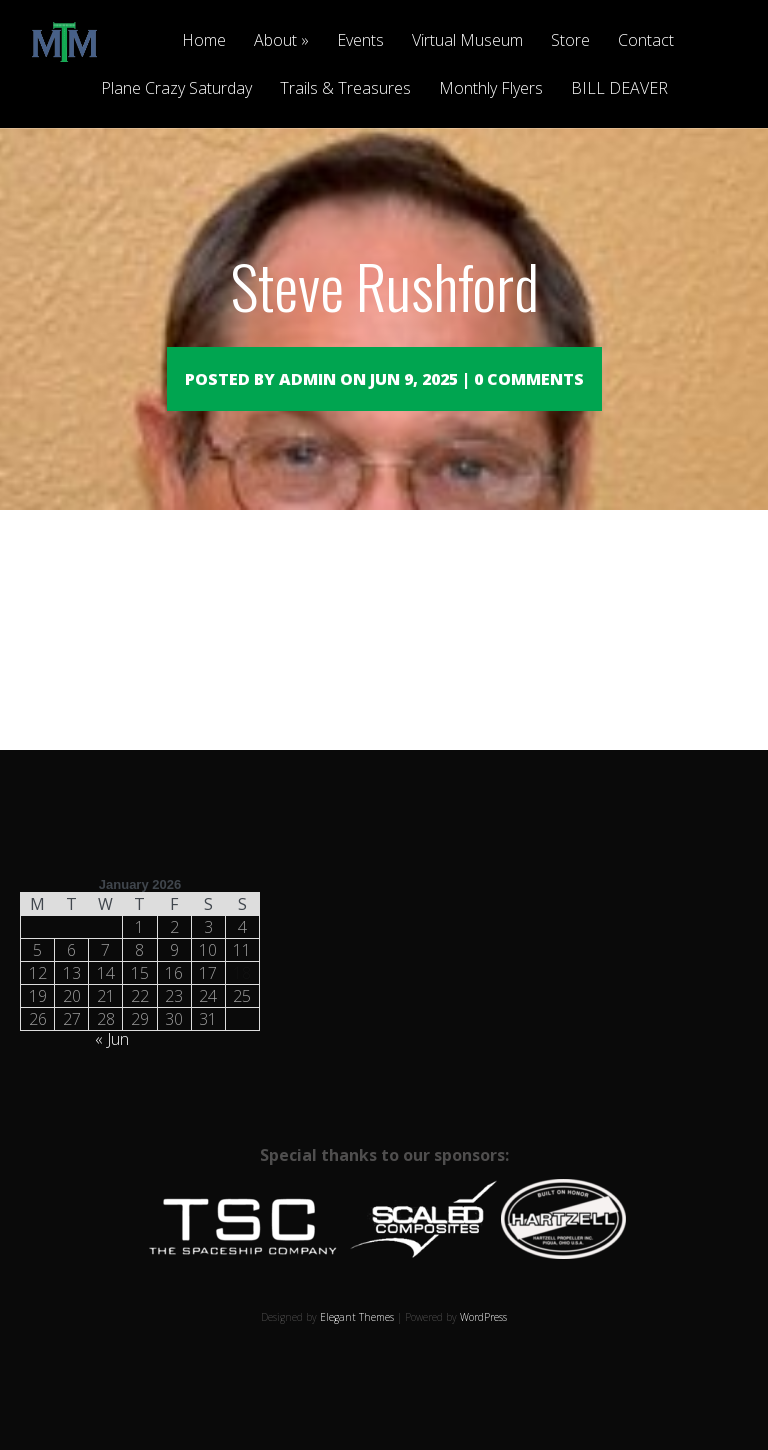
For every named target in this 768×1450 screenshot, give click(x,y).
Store (570, 41)
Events (360, 41)
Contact (646, 41)
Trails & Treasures (345, 89)
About (275, 41)
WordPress (483, 1346)
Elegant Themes (357, 1346)
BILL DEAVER (619, 89)
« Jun (112, 1068)
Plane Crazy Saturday (176, 89)
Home (204, 41)
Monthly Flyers (491, 89)
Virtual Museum (467, 41)
